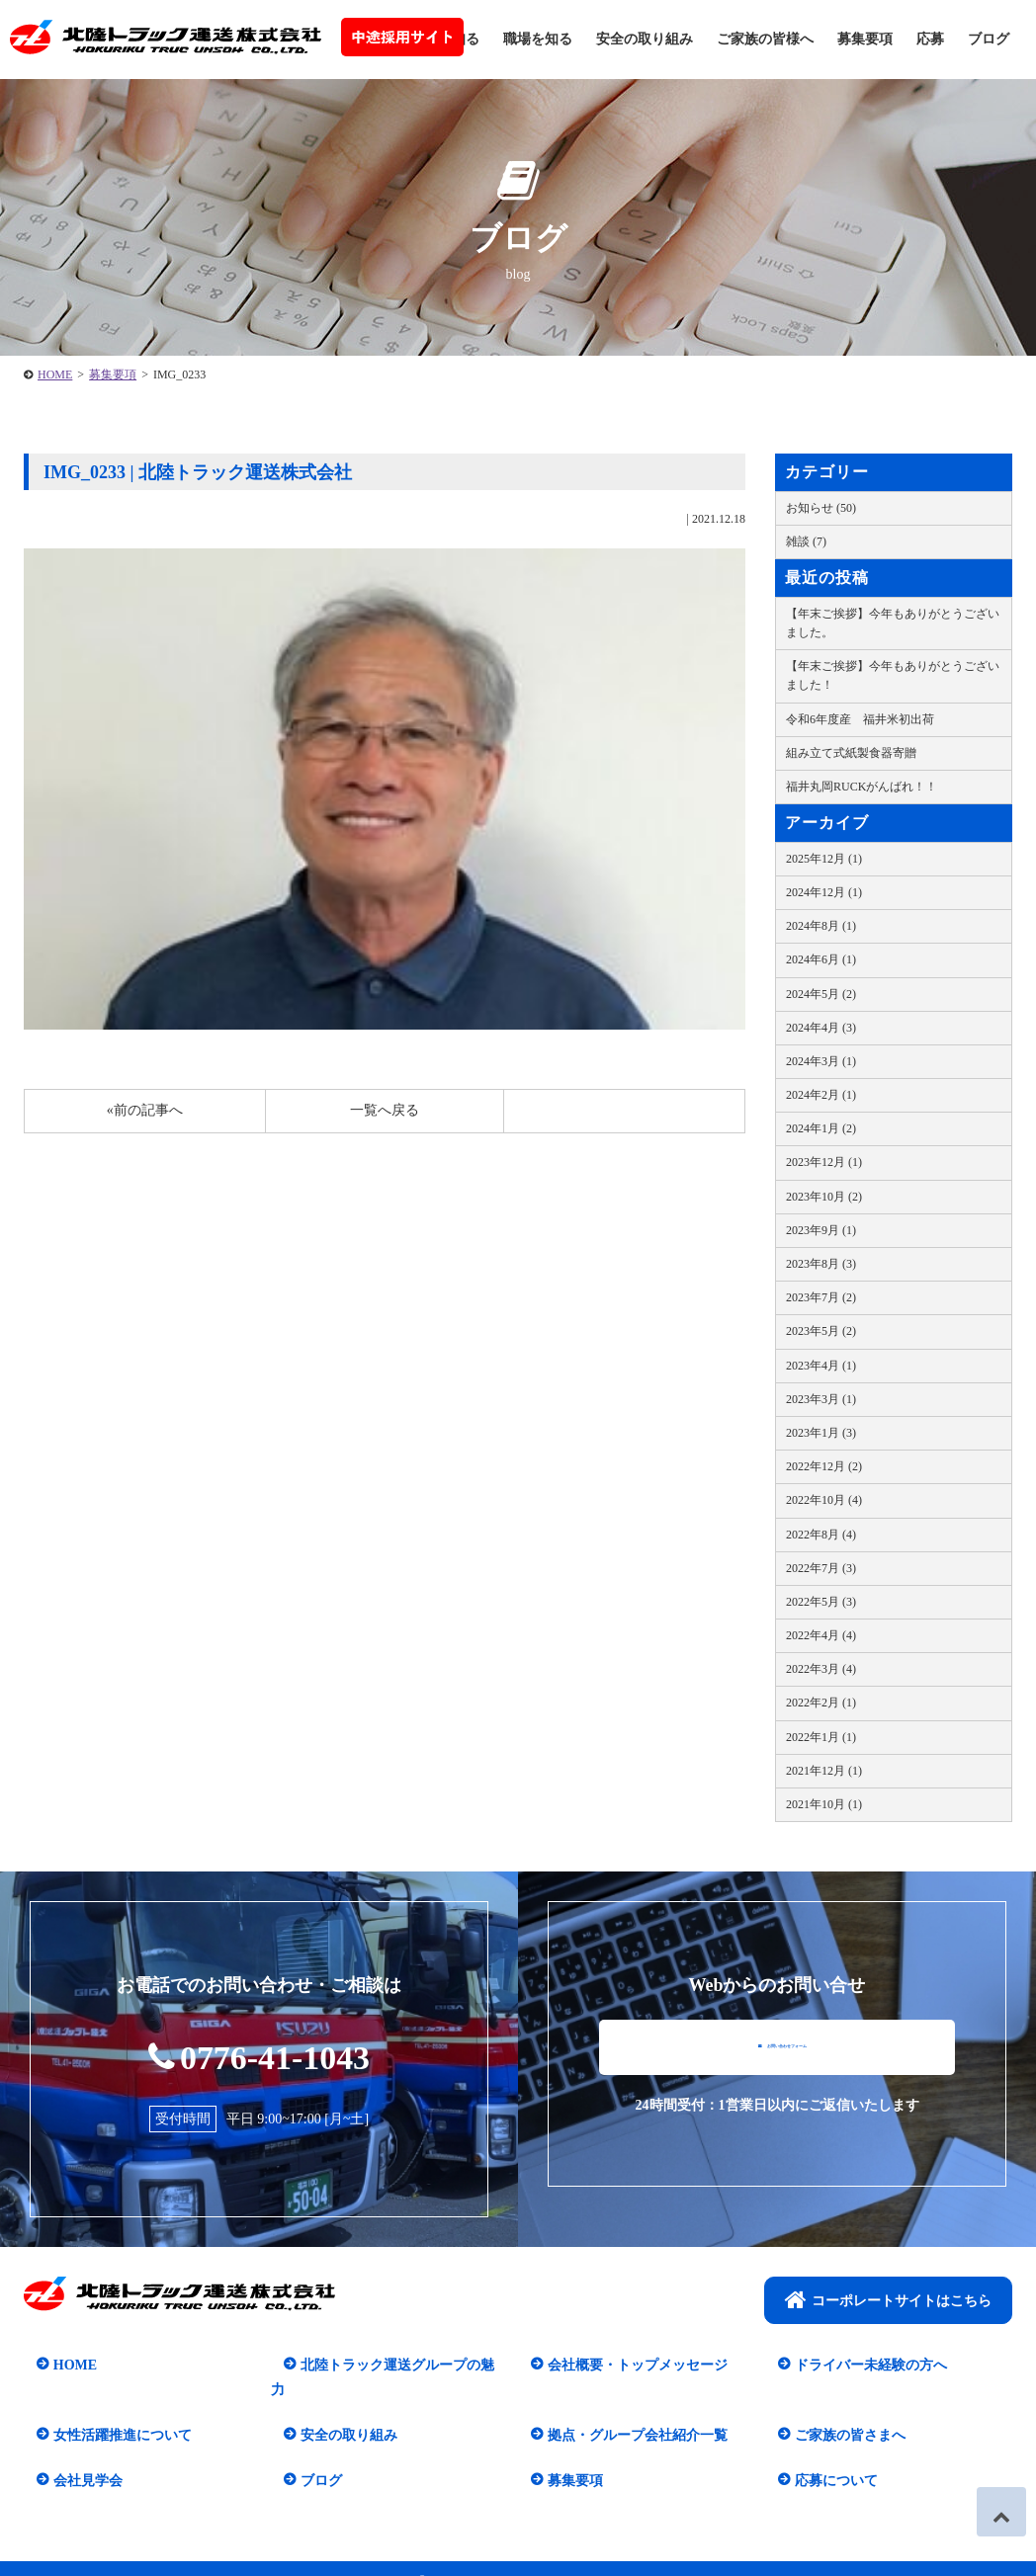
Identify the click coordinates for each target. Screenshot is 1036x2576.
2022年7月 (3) (821, 1568)
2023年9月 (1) (821, 1230)
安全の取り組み (644, 39)
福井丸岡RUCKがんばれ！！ (861, 786)
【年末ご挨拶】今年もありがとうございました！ (892, 675)
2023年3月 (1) (821, 1399)
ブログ (988, 39)
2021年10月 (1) (824, 1804)
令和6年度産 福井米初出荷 (860, 719)
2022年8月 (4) (821, 1534)
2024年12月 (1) (824, 892)
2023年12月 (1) (824, 1162)
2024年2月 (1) (821, 1095)
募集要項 (865, 39)
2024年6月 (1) (821, 959)
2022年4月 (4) (821, 1635)
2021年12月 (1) (824, 1771)
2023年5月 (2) (821, 1331)
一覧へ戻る (384, 1110)
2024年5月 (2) (821, 994)
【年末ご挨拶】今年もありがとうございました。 (892, 623)
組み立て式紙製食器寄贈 (851, 753)
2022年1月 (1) (821, 1737)
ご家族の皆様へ (765, 39)
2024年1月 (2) (821, 1128)
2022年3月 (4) (821, 1669)
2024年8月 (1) (821, 926)
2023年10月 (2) (824, 1197)
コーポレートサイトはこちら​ (888, 2301)
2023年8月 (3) (821, 1264)
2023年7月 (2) (821, 1297)
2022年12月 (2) (824, 1466)
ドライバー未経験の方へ (858, 2366)
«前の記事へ (145, 1110)
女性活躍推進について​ (110, 2411)
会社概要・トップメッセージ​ (625, 2366)
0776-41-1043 (259, 2054)
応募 (930, 39)
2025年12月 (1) (824, 859)
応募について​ (823, 2456)
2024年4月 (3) (821, 1028)
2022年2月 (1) (821, 1702)
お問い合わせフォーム (782, 2063)
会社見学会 (75, 2456)
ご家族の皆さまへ (837, 2411)
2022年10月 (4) (824, 1500)
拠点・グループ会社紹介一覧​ (625, 2411)
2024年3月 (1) (821, 1061)
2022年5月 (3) (821, 1602)
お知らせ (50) (821, 508)
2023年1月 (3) (821, 1433)
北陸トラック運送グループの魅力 (391, 2366)
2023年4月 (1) (821, 1365)
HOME (55, 374)
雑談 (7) (806, 541)
